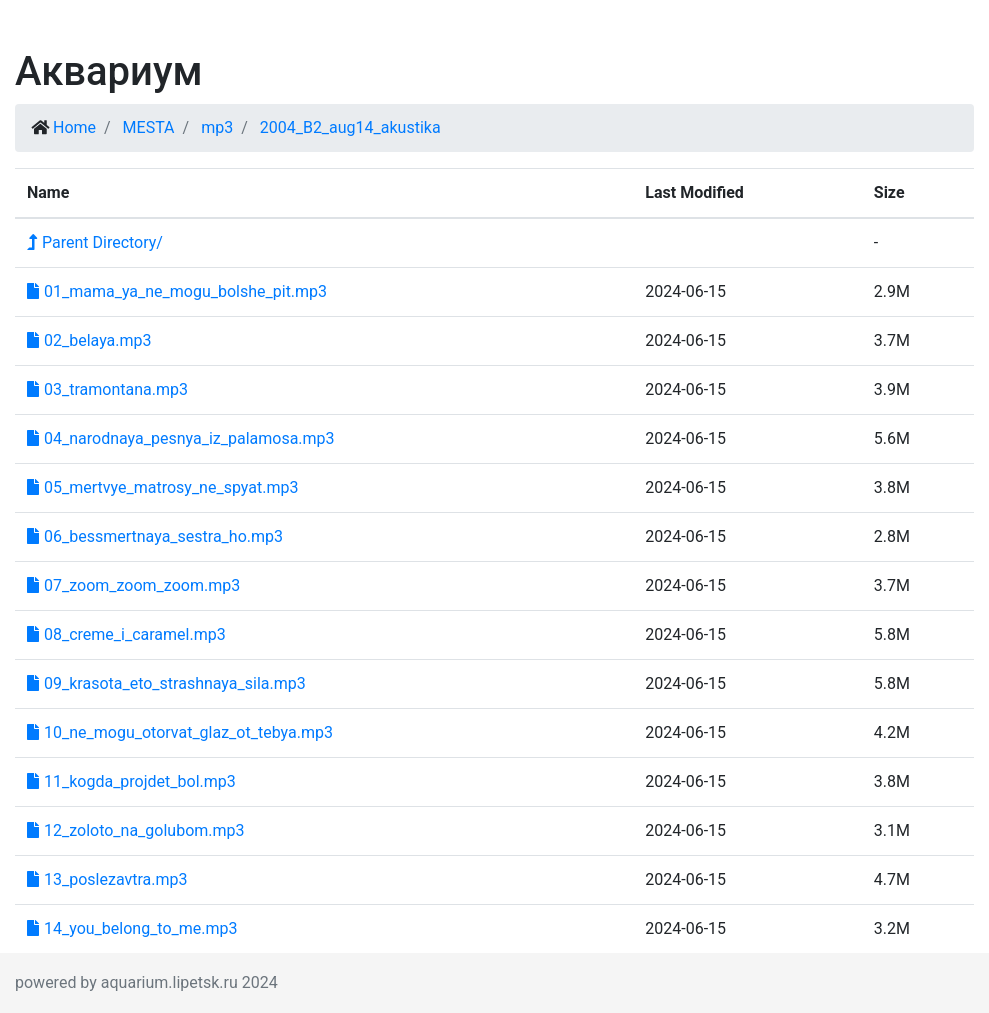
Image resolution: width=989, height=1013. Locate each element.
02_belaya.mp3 (89, 340)
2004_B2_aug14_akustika (350, 127)
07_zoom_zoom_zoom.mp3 (133, 585)
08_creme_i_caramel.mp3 (126, 634)
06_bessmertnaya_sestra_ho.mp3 (155, 536)
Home (74, 127)
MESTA (149, 127)
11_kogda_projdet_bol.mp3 (131, 781)
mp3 (217, 127)
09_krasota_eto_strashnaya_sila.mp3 (166, 683)
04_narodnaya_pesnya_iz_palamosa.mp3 (181, 438)
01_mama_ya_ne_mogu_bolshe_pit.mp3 (177, 291)
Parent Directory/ (95, 242)
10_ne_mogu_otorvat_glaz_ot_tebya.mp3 (180, 732)
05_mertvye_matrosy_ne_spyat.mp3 (162, 487)
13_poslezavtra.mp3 (107, 879)
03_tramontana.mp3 (107, 389)
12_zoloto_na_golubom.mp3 (136, 830)
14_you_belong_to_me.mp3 (132, 928)
